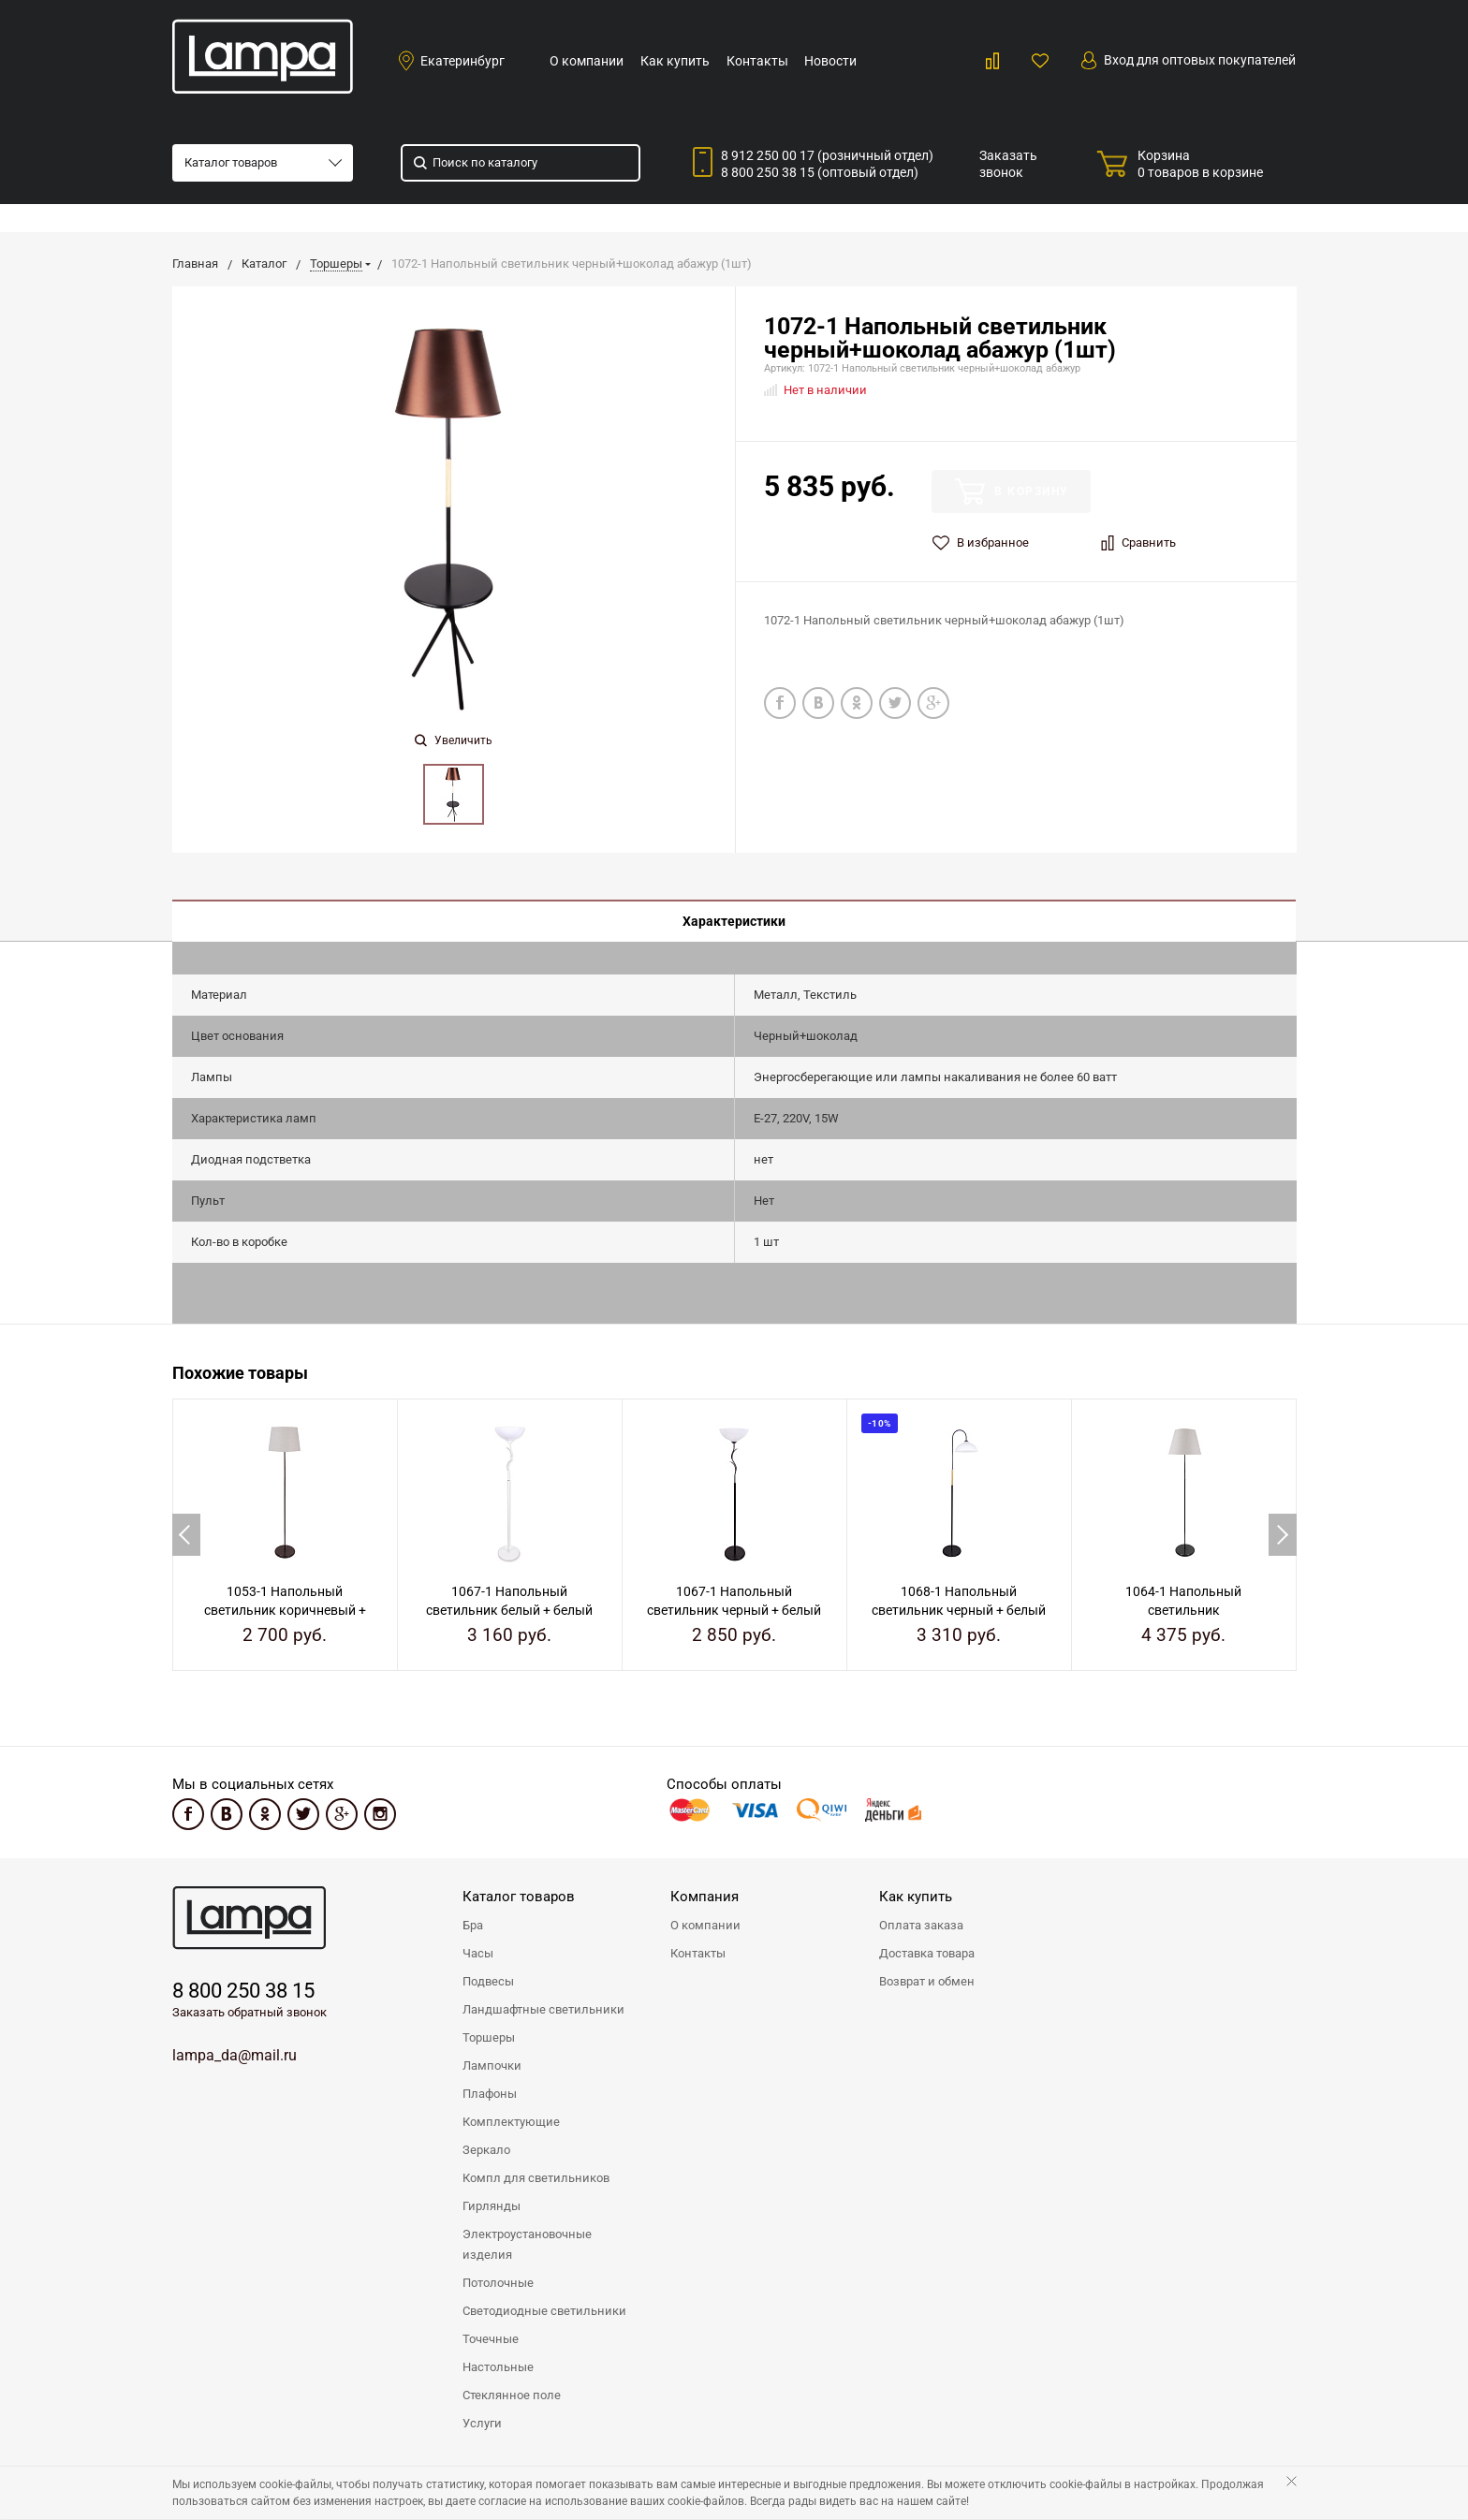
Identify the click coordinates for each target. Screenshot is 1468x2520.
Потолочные (498, 2284)
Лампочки (491, 2066)
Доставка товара (927, 1954)
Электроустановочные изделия (527, 2245)
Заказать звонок (1011, 164)
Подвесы (488, 1982)
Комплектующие (511, 2123)
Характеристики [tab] (734, 921)
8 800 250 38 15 (819, 172)
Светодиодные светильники (544, 2312)
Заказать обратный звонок (249, 2013)
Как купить (675, 60)
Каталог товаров (230, 162)
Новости (830, 60)
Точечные (490, 2340)
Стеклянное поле (511, 2396)
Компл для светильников (535, 2179)
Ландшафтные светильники (543, 2010)
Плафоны (489, 2095)
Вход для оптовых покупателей (1188, 60)
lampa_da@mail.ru (234, 2056)
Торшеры (488, 2038)
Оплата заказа (921, 1926)
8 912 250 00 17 (827, 155)
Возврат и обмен (927, 1982)
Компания (704, 1897)
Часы (477, 1954)
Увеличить (453, 740)
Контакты (757, 60)
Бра (472, 1926)
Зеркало (486, 2151)
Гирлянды (491, 2207)
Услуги (482, 2424)
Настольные (498, 2368)
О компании (587, 60)
